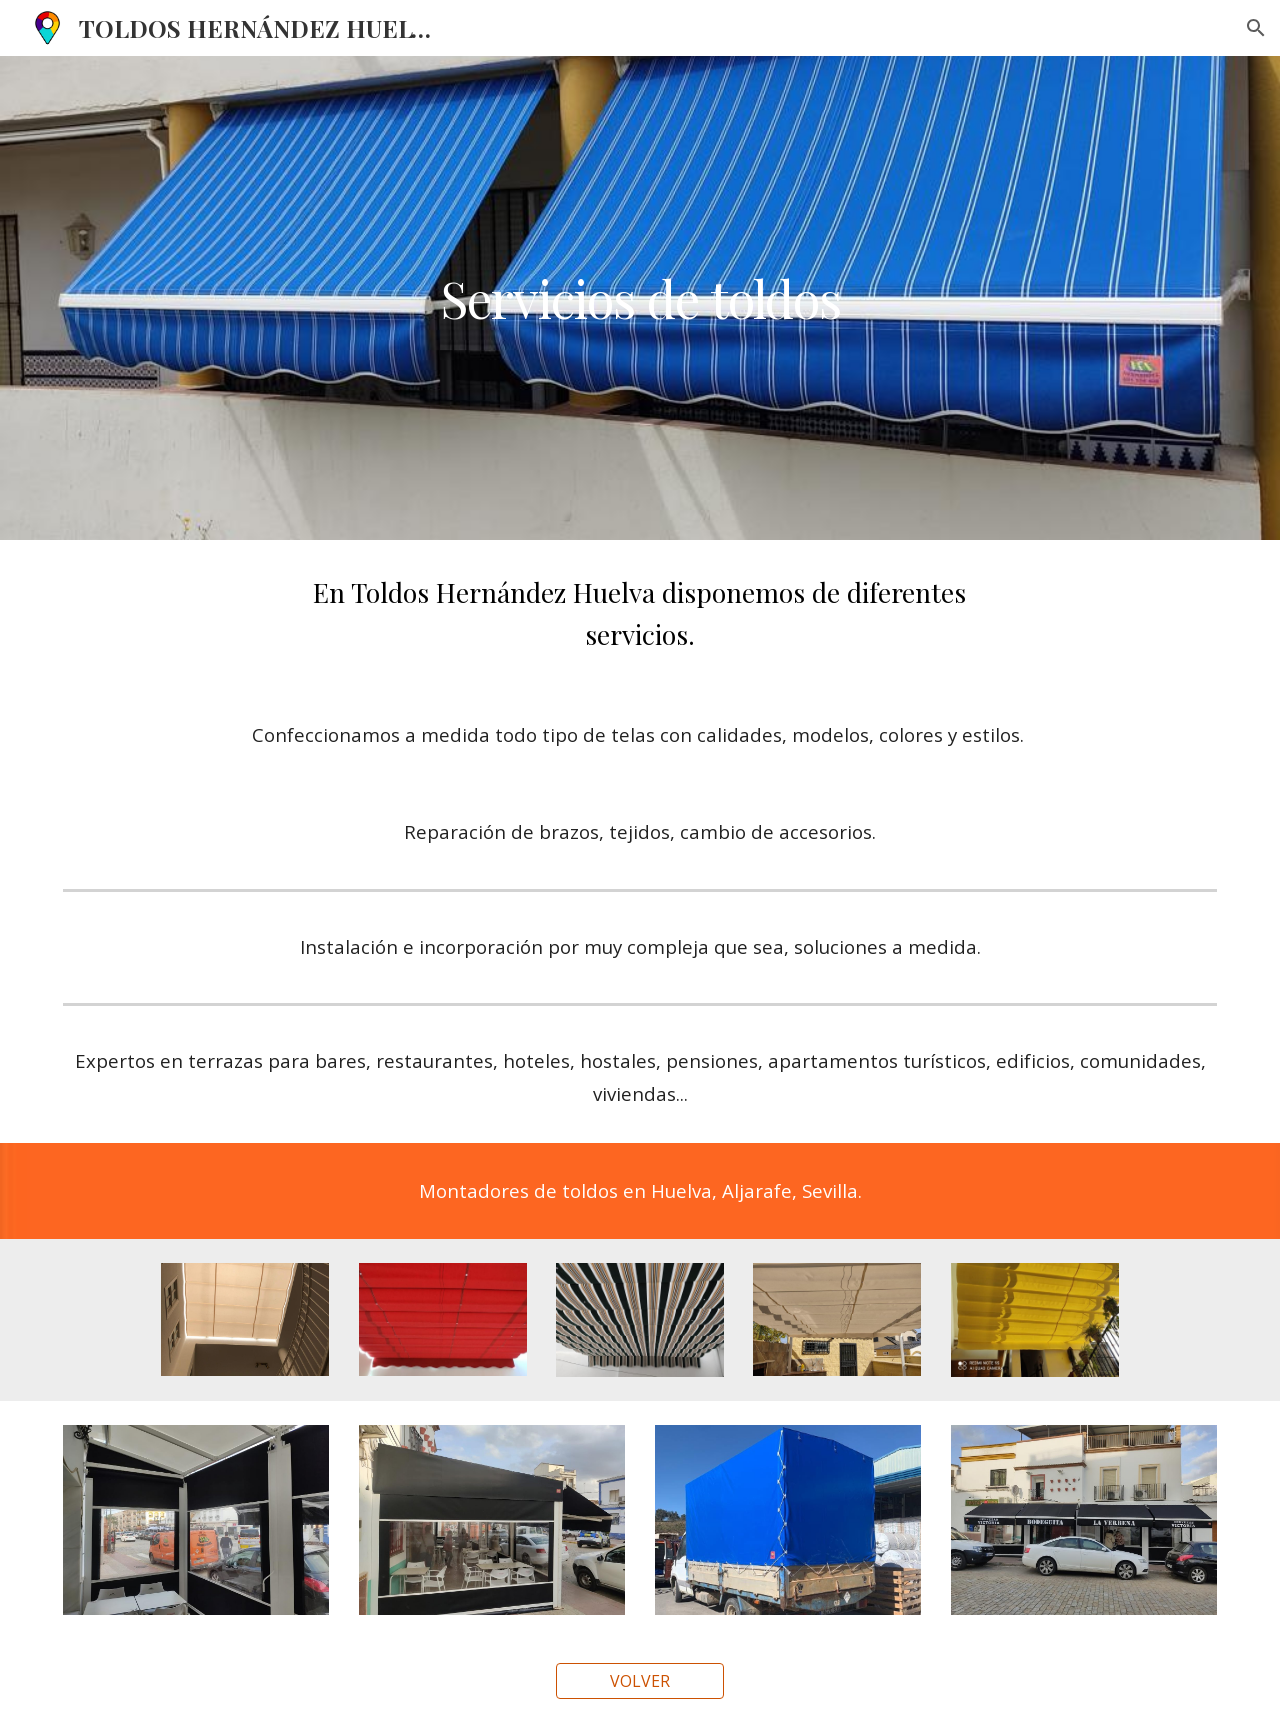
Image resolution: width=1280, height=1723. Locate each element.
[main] (640, 298)
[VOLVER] (640, 1681)
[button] (1256, 28)
